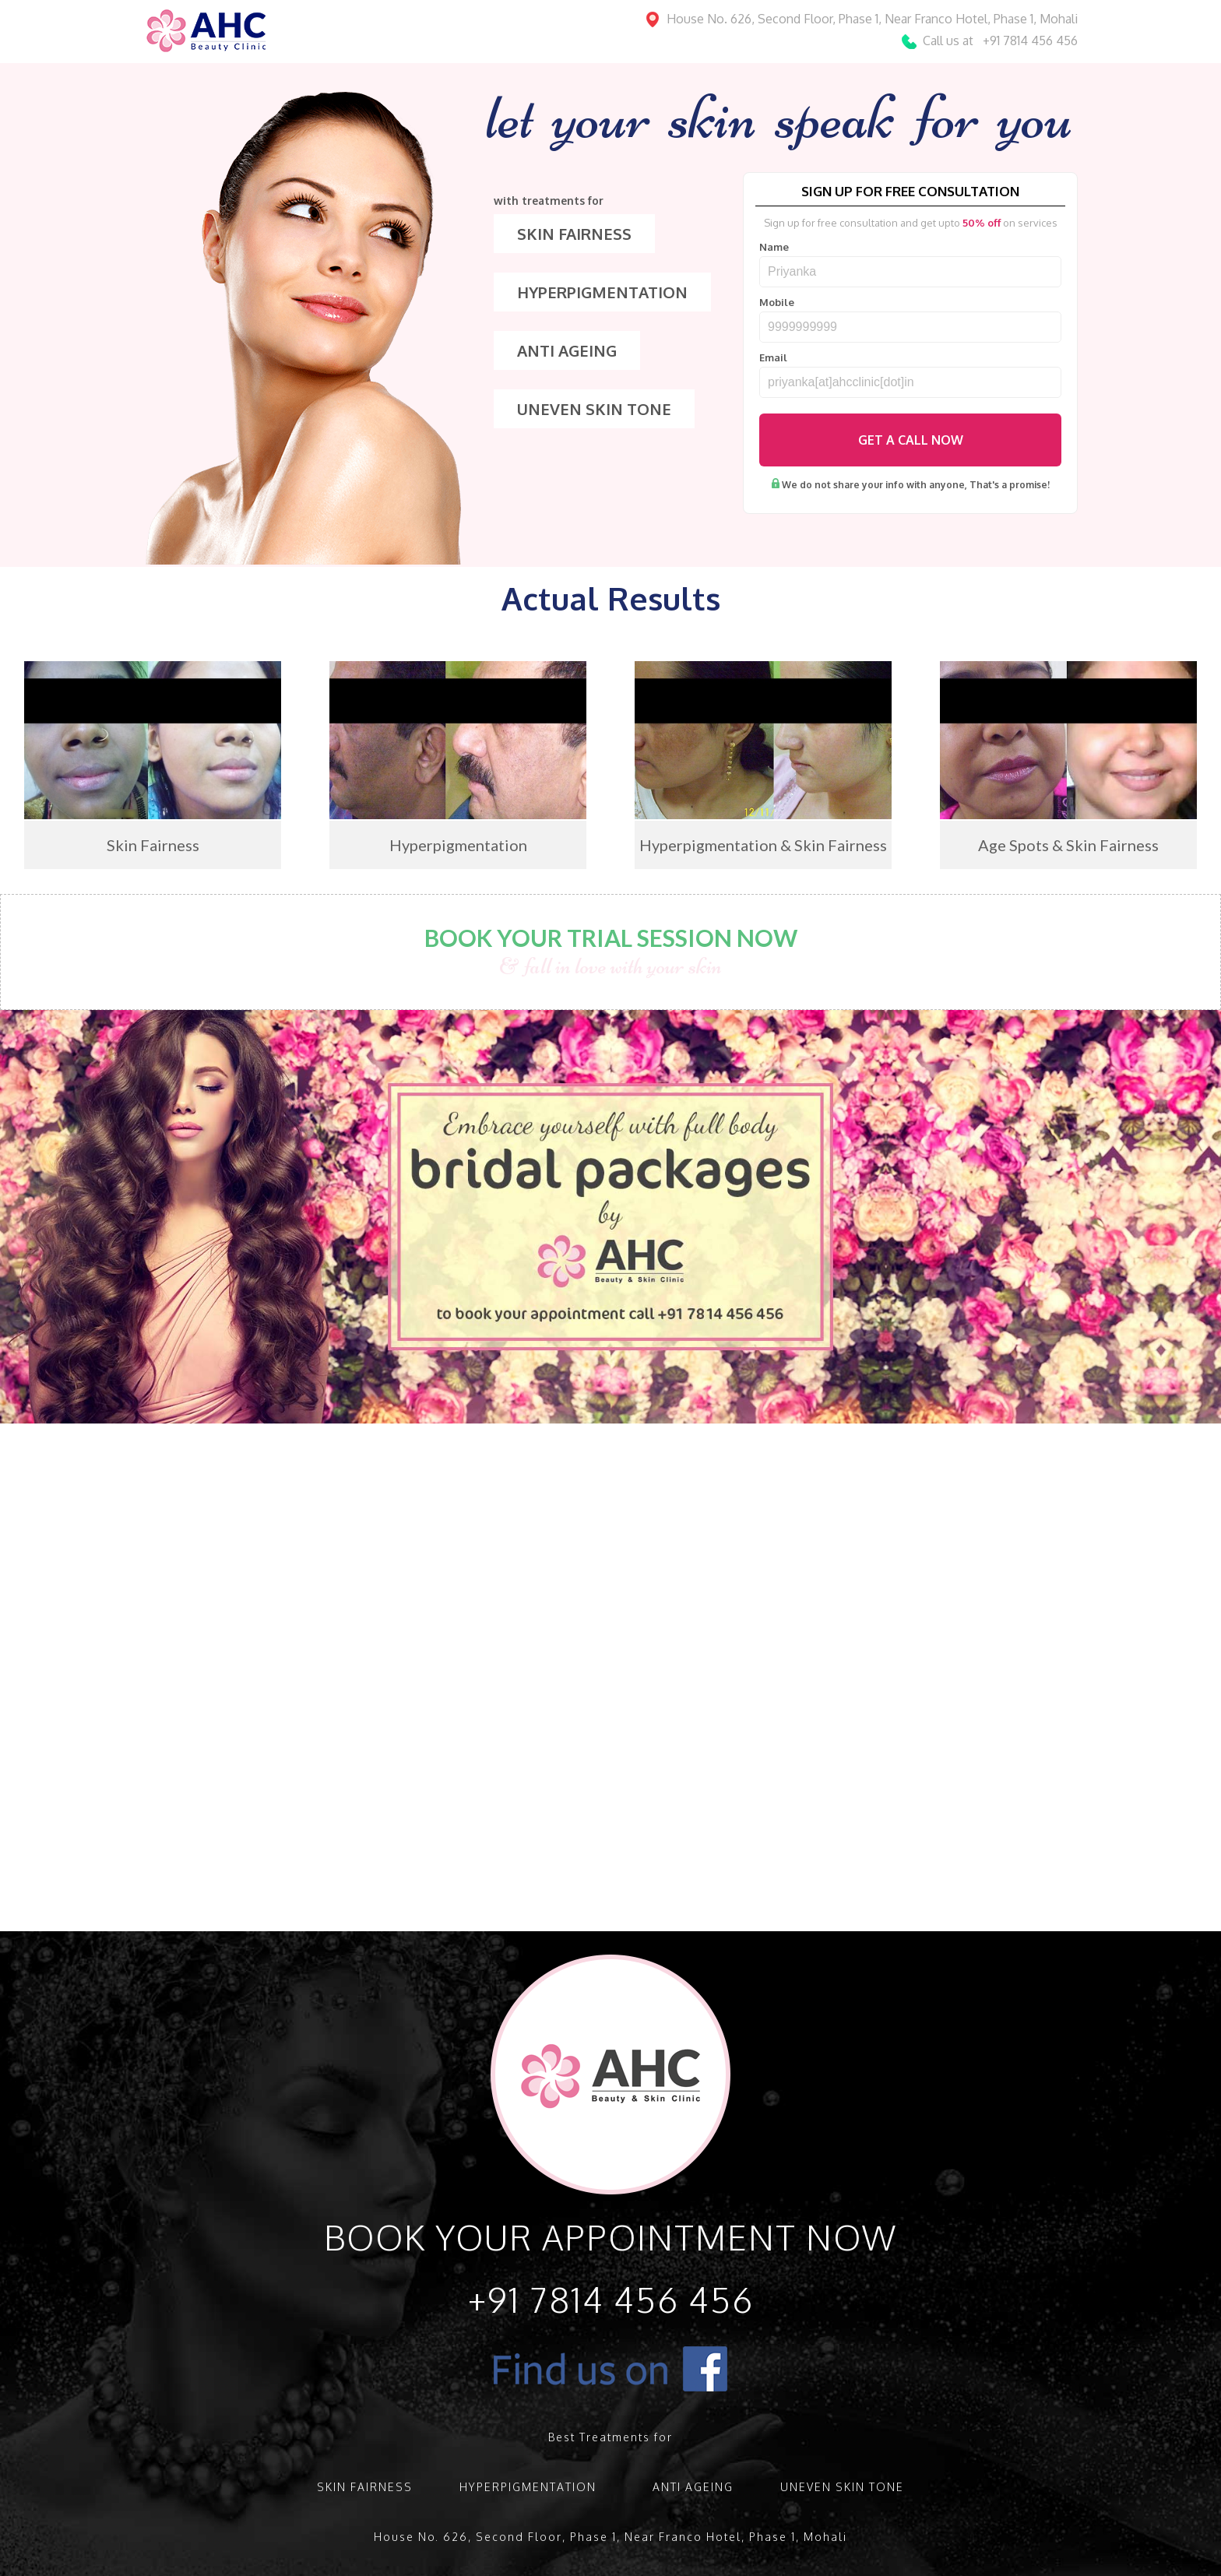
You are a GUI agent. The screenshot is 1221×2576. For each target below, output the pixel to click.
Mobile (776, 302)
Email (773, 358)
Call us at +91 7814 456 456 (1000, 40)
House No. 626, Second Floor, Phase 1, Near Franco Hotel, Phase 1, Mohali (872, 18)
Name (774, 247)
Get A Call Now (910, 440)
